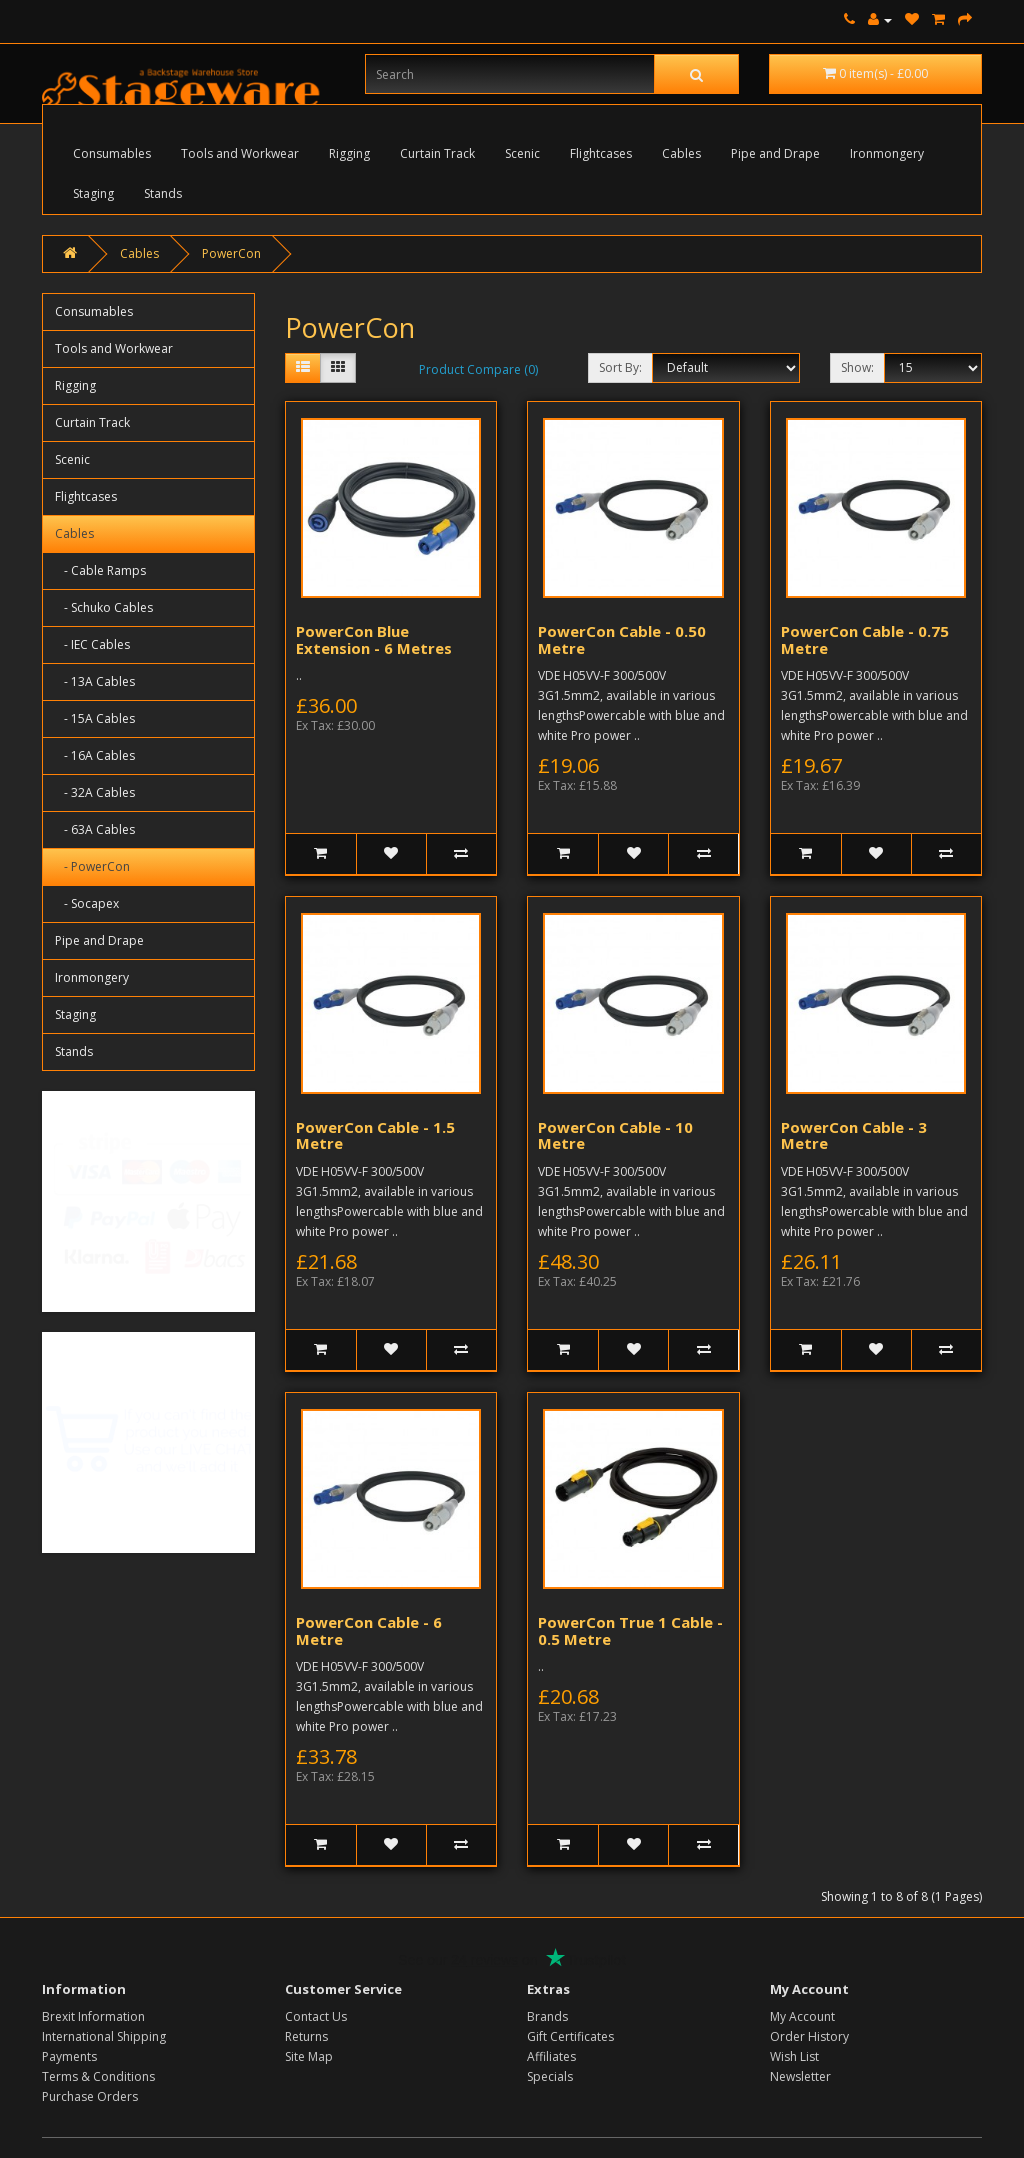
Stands (163, 193)
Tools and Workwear (240, 153)
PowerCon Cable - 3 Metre (854, 1135)
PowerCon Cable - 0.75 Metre (865, 639)
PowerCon (231, 253)
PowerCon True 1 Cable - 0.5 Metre (630, 1630)
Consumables (112, 153)
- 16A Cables (95, 755)
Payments (69, 2056)
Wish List (794, 2056)
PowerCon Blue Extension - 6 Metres (374, 639)
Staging (93, 193)
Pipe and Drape (775, 153)
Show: (857, 367)
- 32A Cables (95, 792)
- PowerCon (92, 866)
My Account (802, 2016)
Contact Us (316, 2016)
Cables (681, 153)
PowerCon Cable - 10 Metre (615, 1135)
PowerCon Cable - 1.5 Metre (375, 1135)
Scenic (522, 153)
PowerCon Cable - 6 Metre (369, 1630)
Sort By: (620, 367)
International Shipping (104, 2036)
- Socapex (87, 903)
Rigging (349, 153)
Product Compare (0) (478, 369)
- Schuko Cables (104, 607)
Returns (306, 2036)
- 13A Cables (95, 681)
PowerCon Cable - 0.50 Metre (622, 639)
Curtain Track (437, 153)
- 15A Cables (95, 718)
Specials (550, 2076)
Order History (809, 2036)
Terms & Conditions (98, 2076)
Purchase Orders (90, 2096)
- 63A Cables (95, 829)
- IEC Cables (92, 644)
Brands (547, 2016)
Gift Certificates (570, 2036)
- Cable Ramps (100, 570)
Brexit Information (93, 2016)
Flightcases (601, 153)
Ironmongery (887, 153)
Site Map (309, 2056)
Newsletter (800, 2076)
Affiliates (551, 2056)
